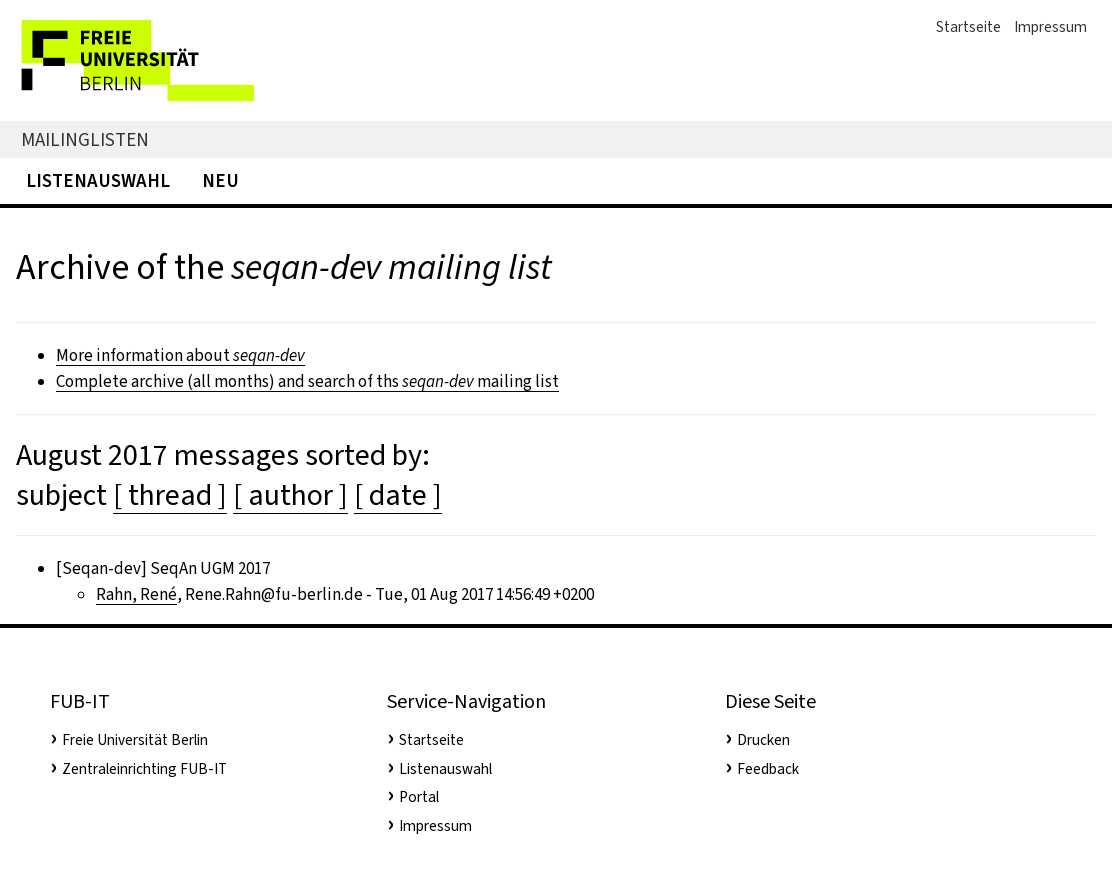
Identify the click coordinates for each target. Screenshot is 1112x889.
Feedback (768, 769)
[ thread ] (170, 495)
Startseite (968, 27)
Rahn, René (136, 594)
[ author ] (290, 495)
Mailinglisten (85, 139)
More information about (180, 355)
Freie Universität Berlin (135, 740)
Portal (419, 797)
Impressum (1050, 27)
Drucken (763, 740)
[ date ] (398, 495)
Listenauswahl (98, 180)
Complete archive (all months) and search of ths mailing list (307, 381)
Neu (220, 180)
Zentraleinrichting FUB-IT (144, 769)
